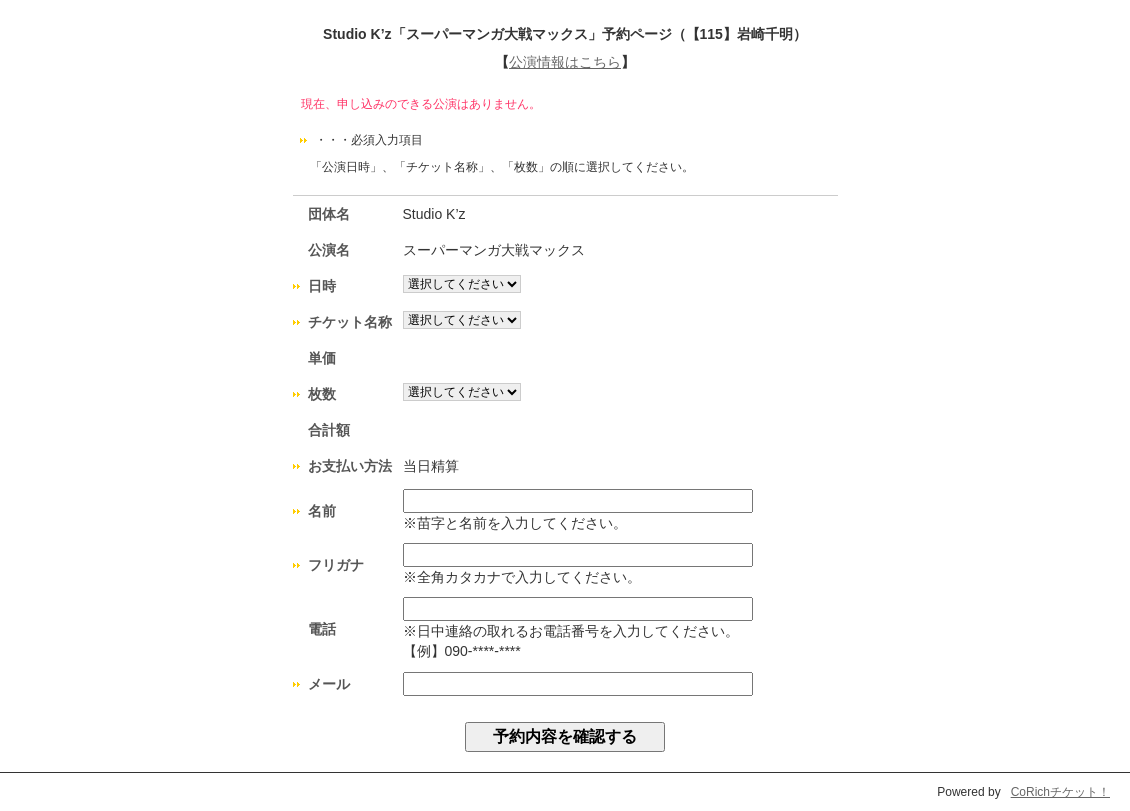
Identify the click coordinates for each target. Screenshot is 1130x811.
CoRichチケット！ (1060, 792)
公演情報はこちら (565, 62)
